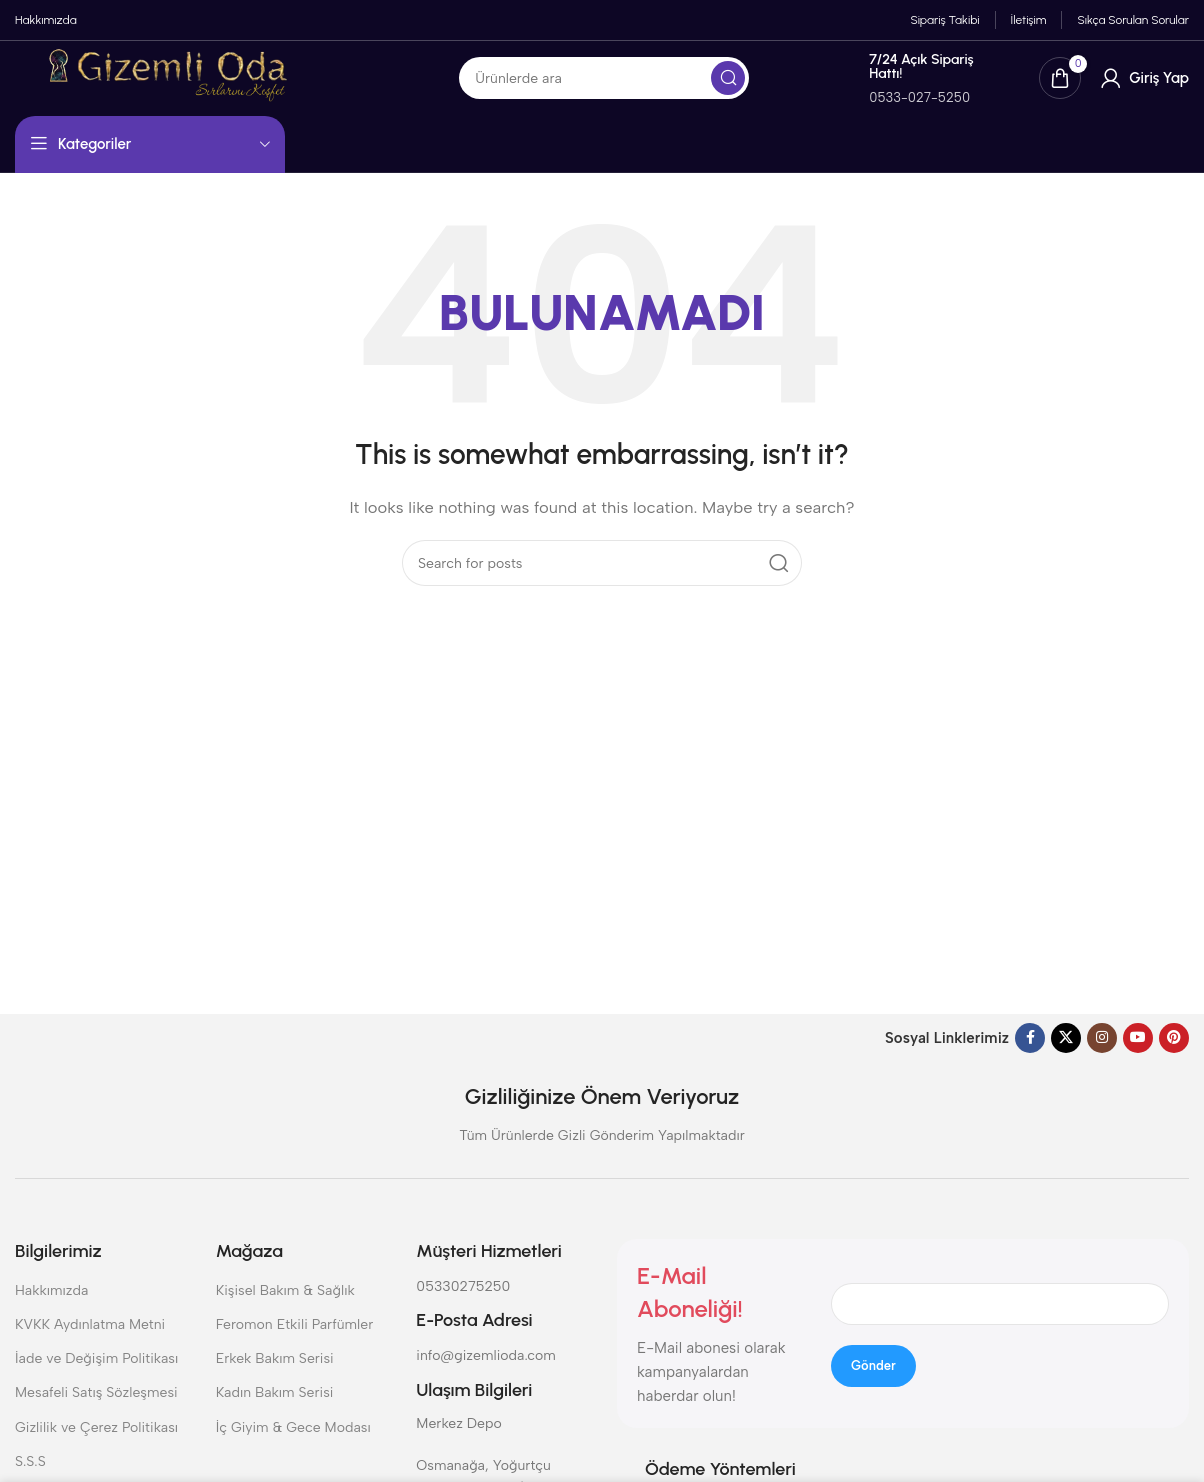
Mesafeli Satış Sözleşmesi (96, 1407)
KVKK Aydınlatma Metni (90, 1338)
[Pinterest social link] (1174, 1052)
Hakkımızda (51, 1304)
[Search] (705, 89)
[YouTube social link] (1138, 1052)
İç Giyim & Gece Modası (293, 1441)
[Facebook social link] (1030, 1052)
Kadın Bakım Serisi (275, 1407)
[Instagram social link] (1102, 1052)
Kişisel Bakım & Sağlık (285, 1304)
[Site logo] (227, 87)
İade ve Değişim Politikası (96, 1373)
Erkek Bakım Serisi (275, 1373)
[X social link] (1066, 1052)
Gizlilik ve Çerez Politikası (96, 1441)
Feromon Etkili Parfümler (295, 1338)
